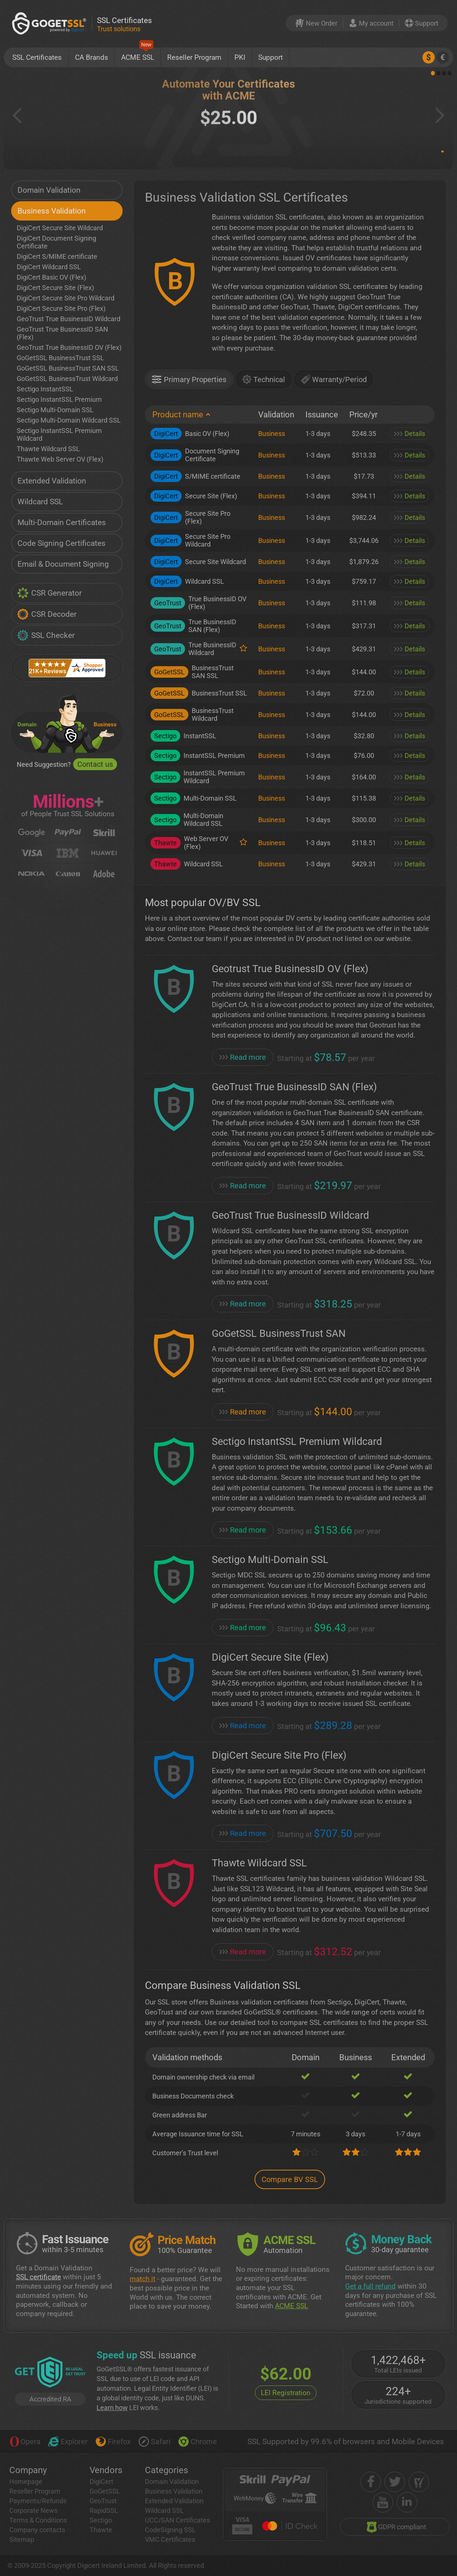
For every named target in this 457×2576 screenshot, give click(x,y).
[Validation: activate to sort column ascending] (276, 415)
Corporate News (33, 2510)
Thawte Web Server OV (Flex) (60, 459)
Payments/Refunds (38, 2501)
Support (270, 57)
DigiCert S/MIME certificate (57, 256)
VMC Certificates (170, 2539)
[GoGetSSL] (50, 23)
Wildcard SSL (40, 501)
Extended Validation (51, 480)
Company (28, 2470)
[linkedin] (407, 2502)
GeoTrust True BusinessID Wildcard (68, 319)
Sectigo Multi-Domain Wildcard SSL (69, 420)
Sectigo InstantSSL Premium (59, 399)
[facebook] (370, 2482)
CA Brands (91, 57)
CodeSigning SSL (170, 2530)
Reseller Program (194, 57)
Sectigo (101, 2520)
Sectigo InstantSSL (45, 389)
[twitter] (395, 2482)
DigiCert (101, 2481)
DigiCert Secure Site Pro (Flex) (61, 308)
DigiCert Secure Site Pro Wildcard (65, 298)
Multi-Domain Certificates (61, 522)
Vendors (106, 2470)
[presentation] (189, 379)
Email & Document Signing (63, 564)
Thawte (101, 2530)
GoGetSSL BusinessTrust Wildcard (67, 378)
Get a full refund (370, 2286)
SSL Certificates (37, 57)
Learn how (112, 2407)
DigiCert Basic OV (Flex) (51, 277)
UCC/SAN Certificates (177, 2520)
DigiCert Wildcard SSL (49, 267)
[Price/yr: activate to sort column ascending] (364, 415)
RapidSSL (104, 2510)
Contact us (95, 764)
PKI (239, 57)
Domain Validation (49, 190)
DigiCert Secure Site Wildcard (60, 228)
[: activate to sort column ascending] (409, 415)
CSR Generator (49, 593)
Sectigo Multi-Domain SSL (55, 410)
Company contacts (37, 2530)
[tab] (189, 382)
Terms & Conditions (38, 2520)
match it (142, 2278)
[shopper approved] (419, 2482)
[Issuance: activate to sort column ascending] (322, 415)
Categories (166, 2470)
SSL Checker (46, 635)
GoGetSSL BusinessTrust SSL (60, 358)
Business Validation (51, 210)
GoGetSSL (105, 2491)
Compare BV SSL (290, 2179)
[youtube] (383, 2502)
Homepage (25, 2481)
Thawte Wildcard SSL (48, 449)
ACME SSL (137, 55)
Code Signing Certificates (61, 543)
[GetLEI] (50, 2373)
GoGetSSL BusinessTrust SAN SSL (68, 368)
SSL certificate (38, 2277)
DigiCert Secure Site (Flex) (55, 288)
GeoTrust (103, 2501)
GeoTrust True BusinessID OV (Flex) (69, 347)
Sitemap (21, 2539)
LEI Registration (286, 2392)
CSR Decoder (47, 614)
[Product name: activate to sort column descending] (199, 415)
